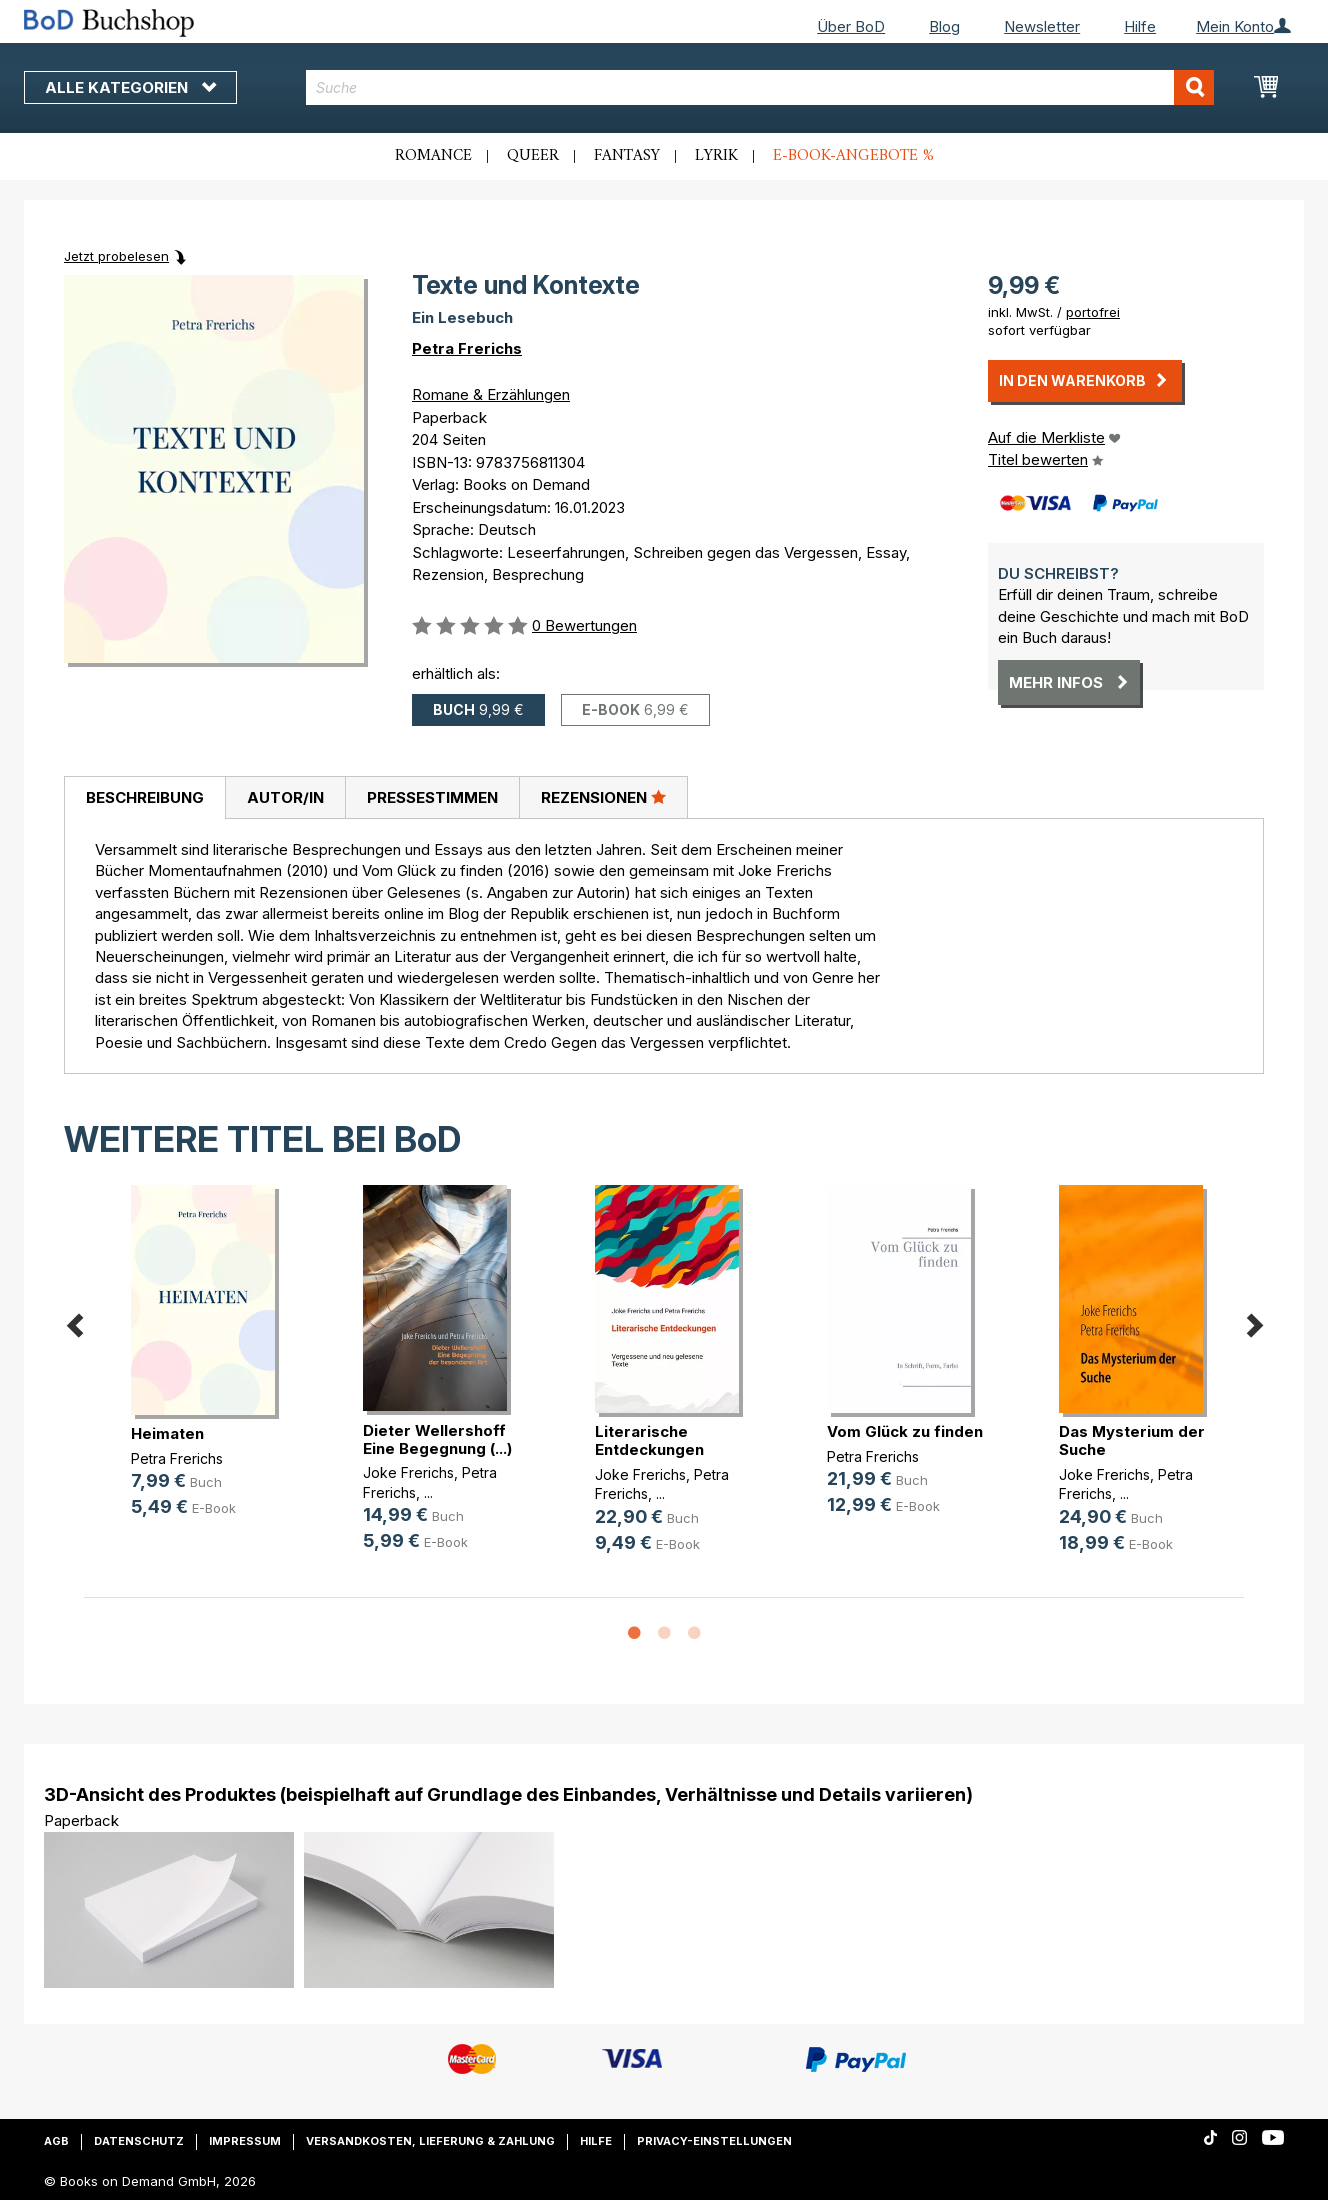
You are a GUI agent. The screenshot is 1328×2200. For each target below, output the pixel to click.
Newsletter (1042, 26)
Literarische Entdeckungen (649, 1440)
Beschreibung (145, 797)
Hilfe (1140, 26)
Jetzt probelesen (116, 256)
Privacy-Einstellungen (714, 2141)
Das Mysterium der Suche (1132, 1440)
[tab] (144, 798)
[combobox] (760, 87)
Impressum (245, 2141)
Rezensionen (603, 797)
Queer (533, 156)
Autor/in (285, 797)
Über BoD (851, 26)
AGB (56, 2141)
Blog (944, 26)
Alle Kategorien (130, 87)
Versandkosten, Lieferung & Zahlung (430, 2141)
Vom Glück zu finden (905, 1431)
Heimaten (167, 1433)
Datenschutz (139, 2141)
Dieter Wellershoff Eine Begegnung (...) (437, 1439)
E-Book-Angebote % (853, 156)
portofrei (1093, 312)
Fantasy (627, 156)
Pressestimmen (432, 797)
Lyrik (716, 156)
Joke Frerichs (408, 1472)
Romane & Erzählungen (491, 394)
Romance (433, 156)
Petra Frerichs (467, 348)
